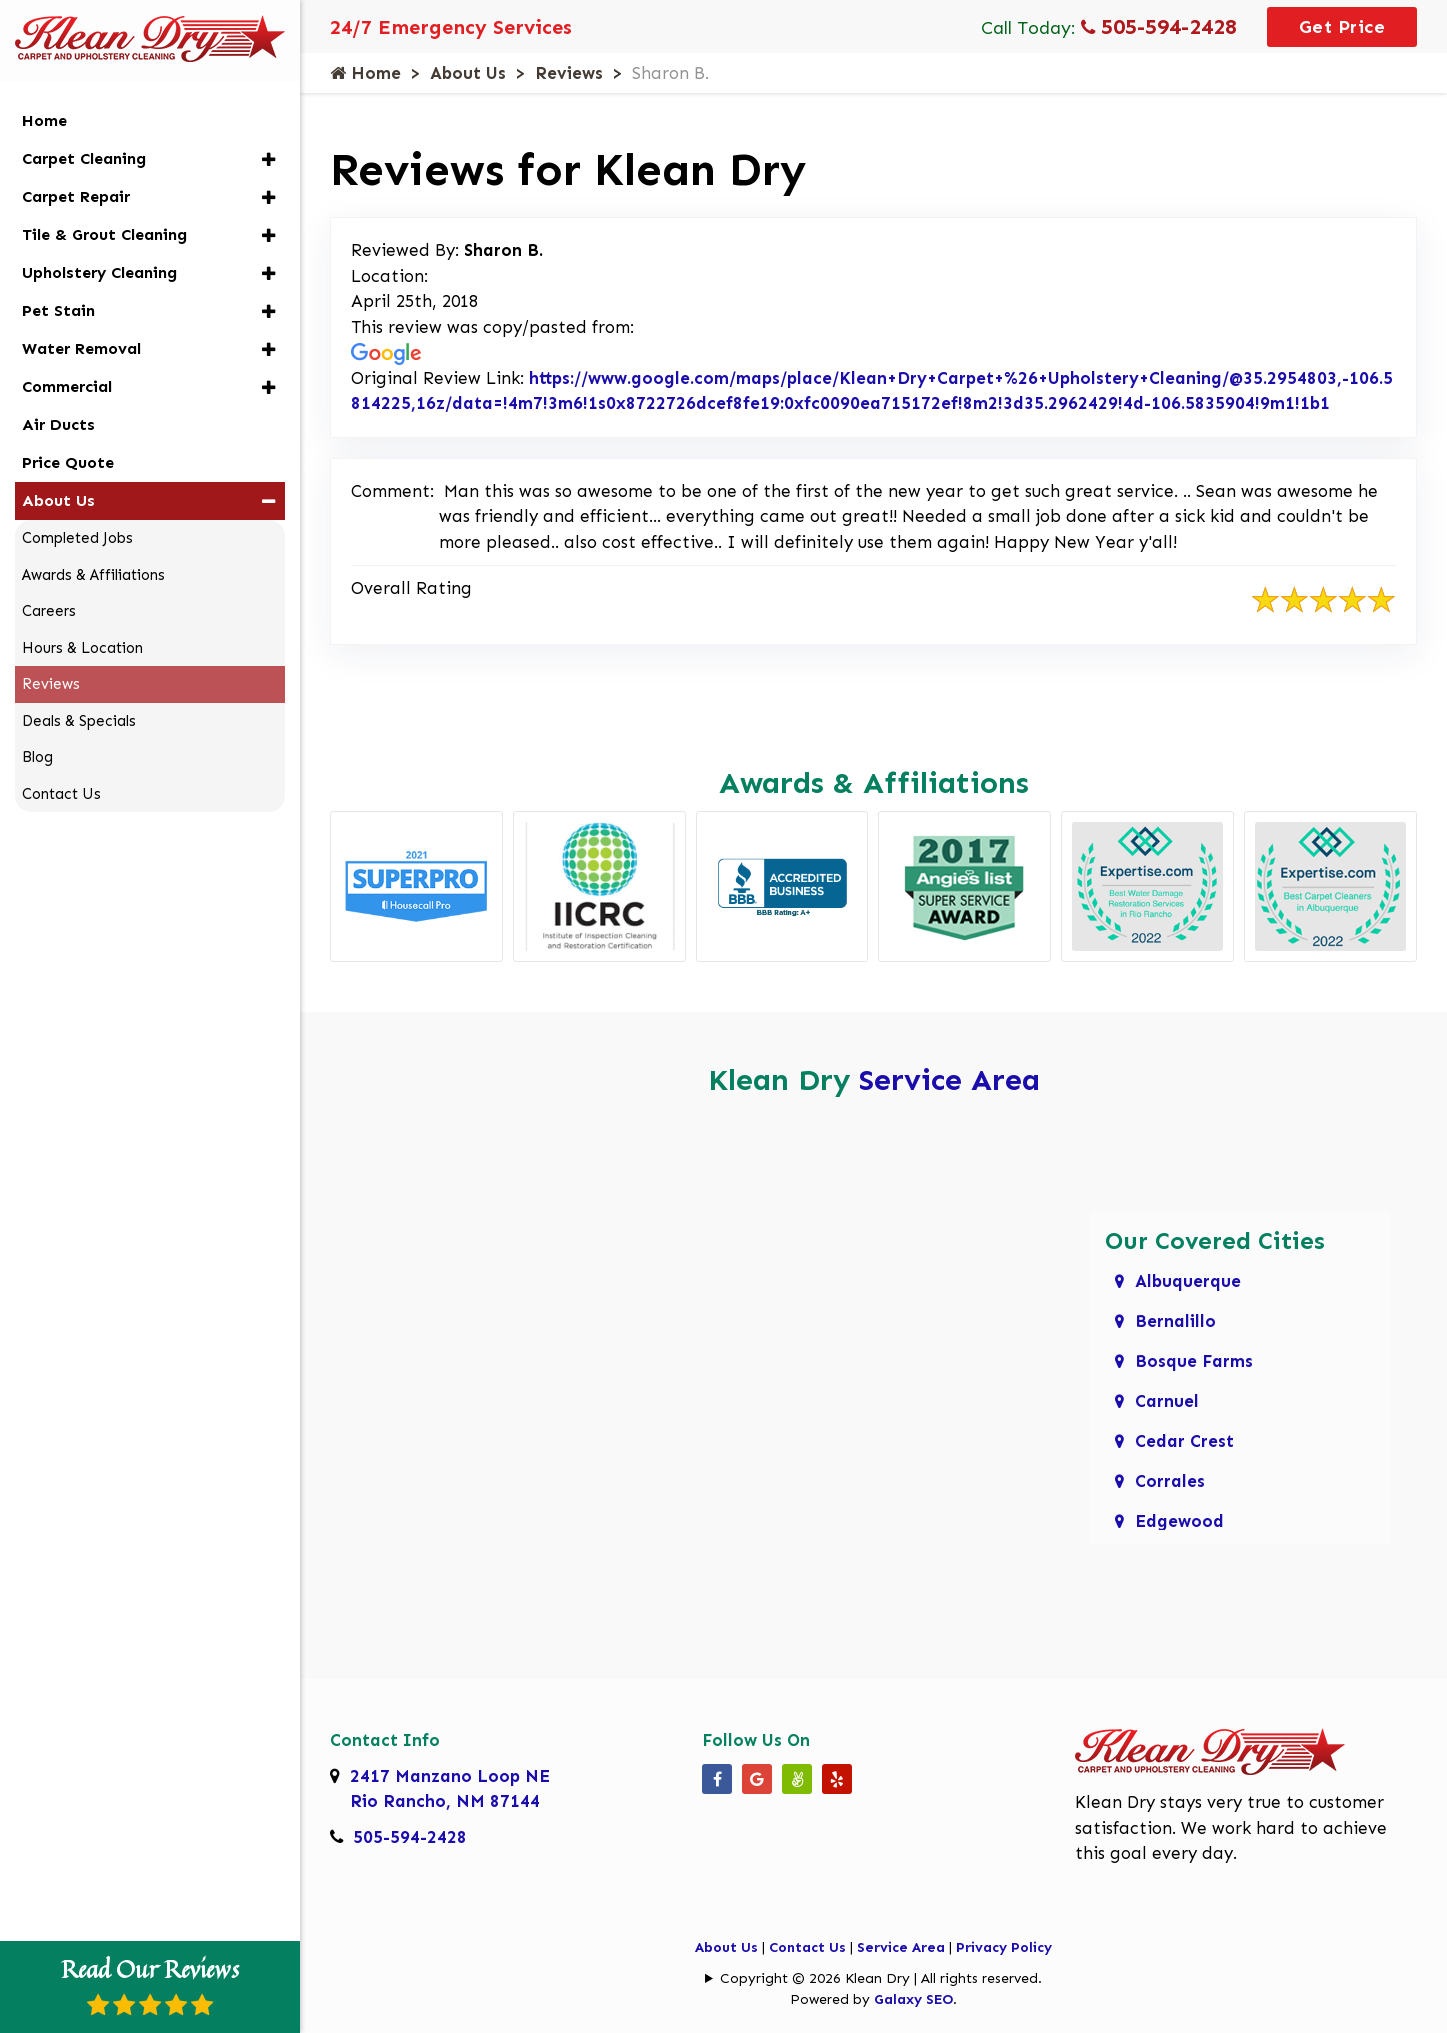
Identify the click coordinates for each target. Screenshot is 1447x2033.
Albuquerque (1188, 1281)
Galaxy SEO (913, 1999)
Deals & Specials (79, 721)
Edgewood (1179, 1521)
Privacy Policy (1004, 1947)
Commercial (67, 386)
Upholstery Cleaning (99, 272)
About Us (468, 73)
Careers (49, 611)
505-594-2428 (1159, 26)
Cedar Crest (1184, 1441)
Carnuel (1167, 1401)
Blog (37, 757)
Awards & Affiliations (93, 575)
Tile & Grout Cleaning (104, 234)
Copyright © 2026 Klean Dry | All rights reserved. (881, 1978)
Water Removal (81, 348)
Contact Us (807, 1947)
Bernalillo (1175, 1321)
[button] (268, 159)
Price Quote (68, 462)
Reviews (569, 73)
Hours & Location (82, 648)
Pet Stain (58, 310)
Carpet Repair (76, 196)
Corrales (1170, 1481)
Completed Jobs (77, 538)
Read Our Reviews (150, 1984)
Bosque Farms (1194, 1361)
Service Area (949, 1080)
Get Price (1342, 27)
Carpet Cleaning (84, 158)
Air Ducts (58, 424)
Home (365, 73)
